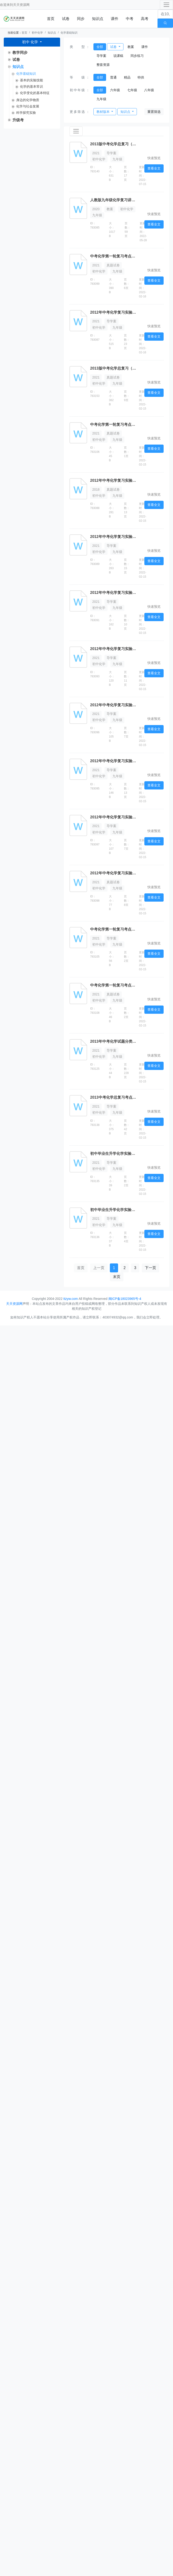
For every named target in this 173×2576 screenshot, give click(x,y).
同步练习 (137, 56)
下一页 (150, 1268)
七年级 (132, 90)
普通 (113, 77)
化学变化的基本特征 (35, 93)
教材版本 (103, 112)
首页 (50, 19)
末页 (116, 1277)
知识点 (97, 19)
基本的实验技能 (31, 80)
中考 (129, 19)
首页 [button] (81, 1268)
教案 (130, 47)
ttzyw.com (70, 1299)
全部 (99, 47)
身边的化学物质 (27, 100)
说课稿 (118, 56)
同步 (81, 19)
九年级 (101, 99)
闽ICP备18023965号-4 (124, 1299)
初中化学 (37, 32)
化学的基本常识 (31, 86)
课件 (114, 19)
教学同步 (19, 53)
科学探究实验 (26, 112)
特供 (141, 77)
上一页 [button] (98, 1268)
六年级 (115, 90)
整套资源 (103, 65)
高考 (144, 19)
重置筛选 (154, 112)
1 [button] (114, 1268)
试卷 (65, 19)
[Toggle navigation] (166, 4)
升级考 (18, 120)
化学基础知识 (69, 32)
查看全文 (154, 168)
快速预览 (154, 158)
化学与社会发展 (27, 106)
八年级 (149, 90)
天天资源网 (21, 5)
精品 (127, 77)
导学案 (101, 56)
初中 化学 (30, 42)
